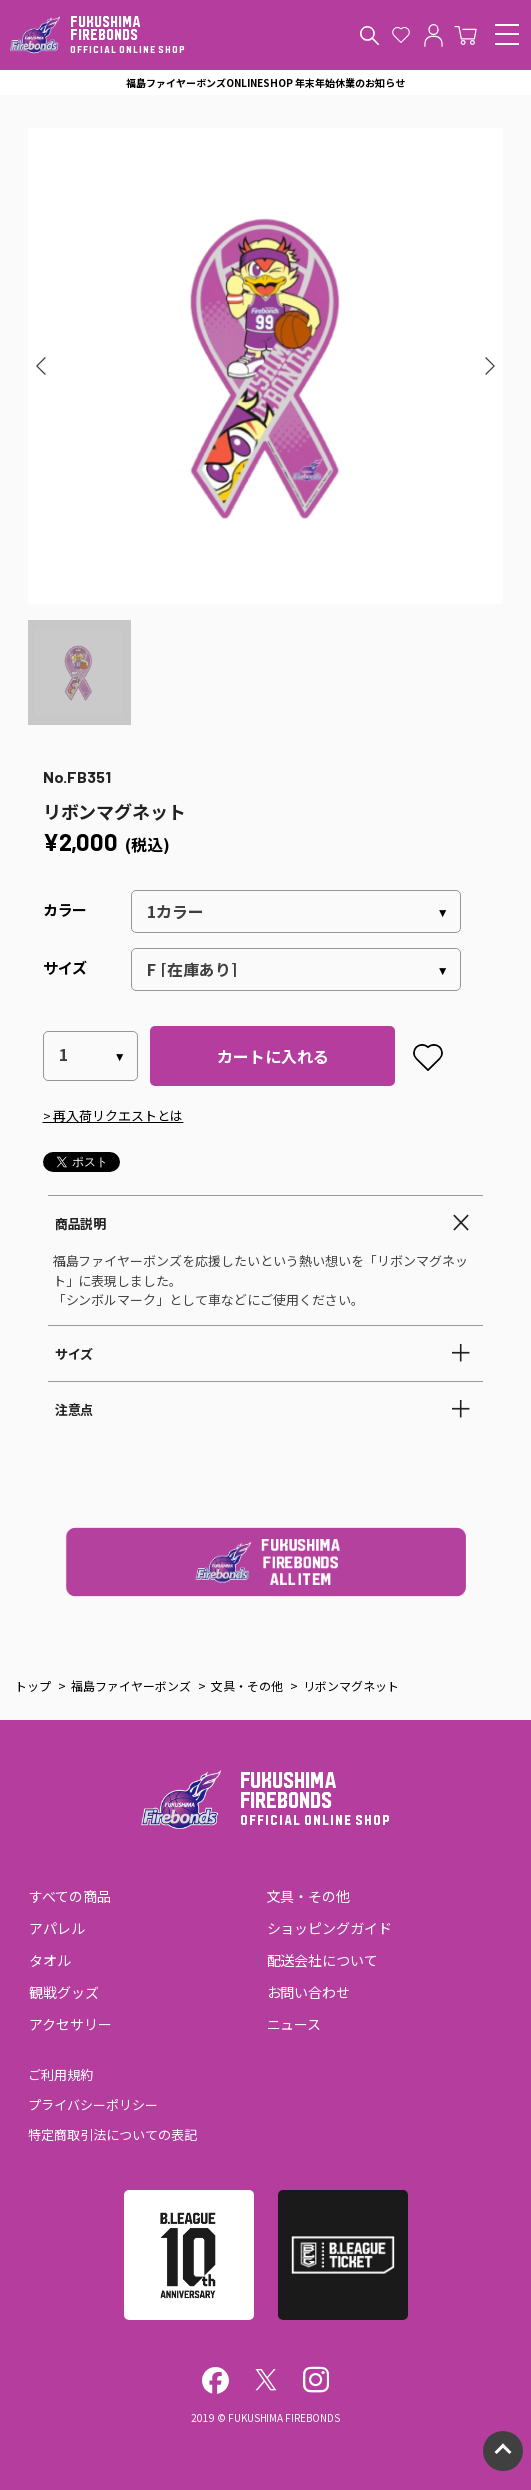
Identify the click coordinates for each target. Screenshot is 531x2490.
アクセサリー (70, 2024)
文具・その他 (309, 1896)
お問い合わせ (309, 1992)
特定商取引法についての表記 (112, 2134)
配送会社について (323, 1960)
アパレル (57, 1928)
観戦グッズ (64, 1992)
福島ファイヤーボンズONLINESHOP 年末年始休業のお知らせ (265, 82)
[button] (41, 366)
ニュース (294, 2024)
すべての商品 (70, 1896)
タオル (50, 1960)
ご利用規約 (60, 2074)
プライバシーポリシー (93, 2104)
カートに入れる (273, 1056)
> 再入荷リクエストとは (113, 1115)
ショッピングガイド (330, 1928)
